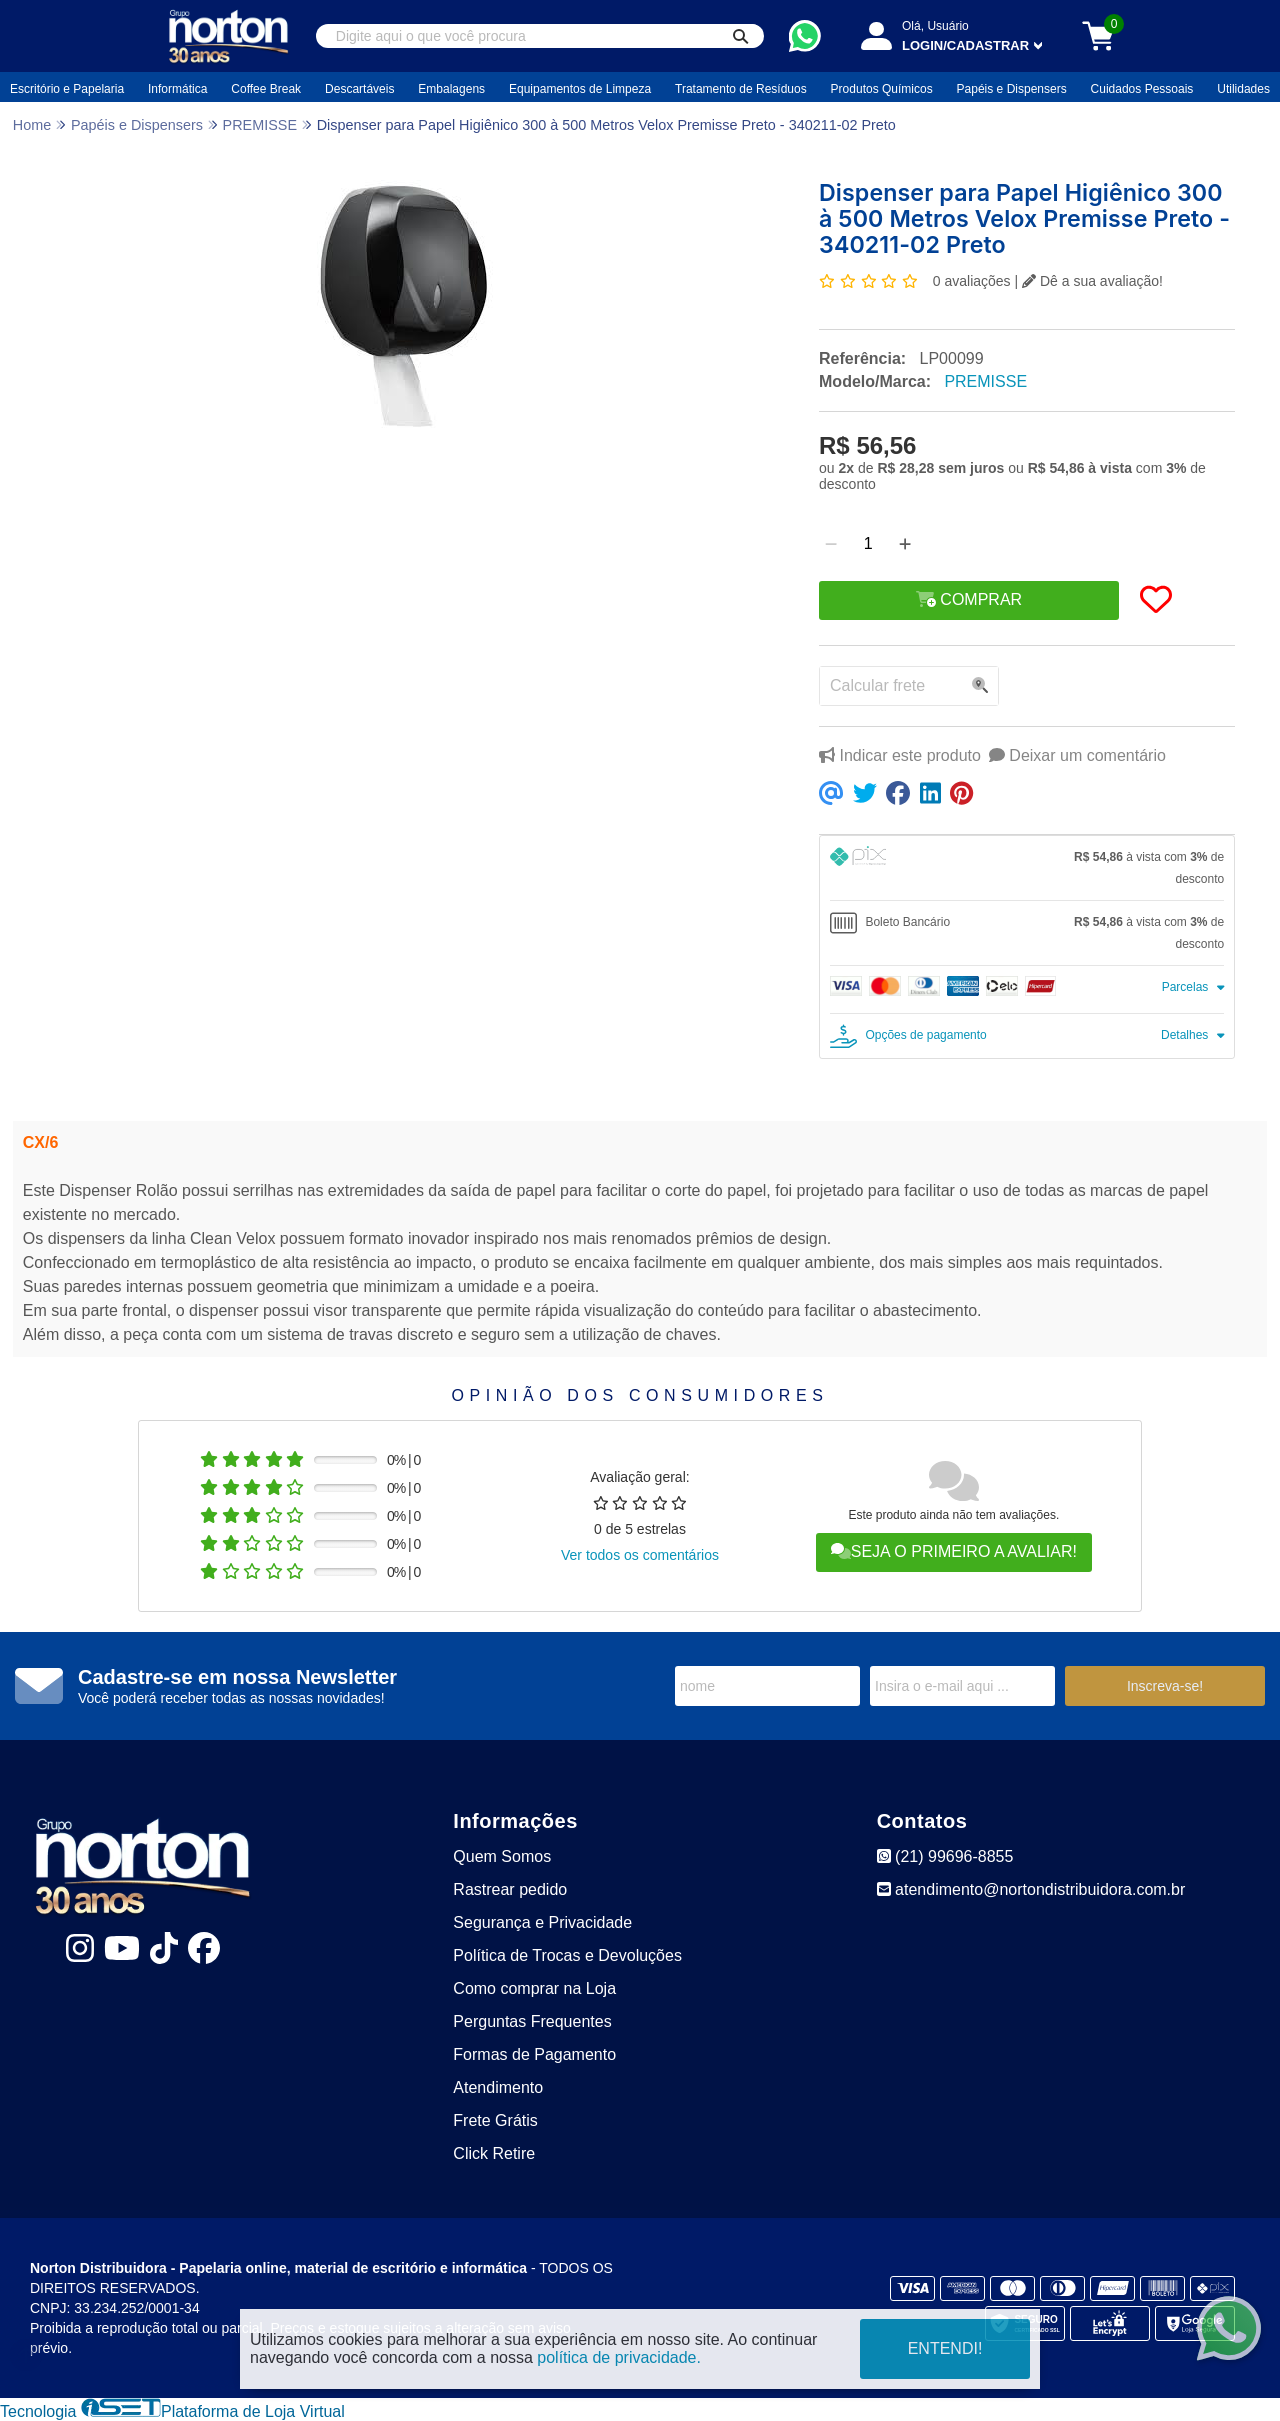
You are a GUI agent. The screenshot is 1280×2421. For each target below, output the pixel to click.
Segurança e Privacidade (542, 1922)
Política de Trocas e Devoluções (567, 1955)
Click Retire (494, 2153)
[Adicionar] (905, 544)
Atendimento (498, 2087)
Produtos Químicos (882, 89)
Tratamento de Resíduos (741, 89)
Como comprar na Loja (534, 1988)
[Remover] (831, 544)
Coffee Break (266, 89)
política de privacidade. (619, 2357)
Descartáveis (359, 89)
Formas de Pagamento (534, 2054)
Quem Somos (502, 1856)
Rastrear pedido (510, 1889)
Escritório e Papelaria (67, 89)
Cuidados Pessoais (1142, 89)
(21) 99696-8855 (945, 1856)
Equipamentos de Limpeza (580, 89)
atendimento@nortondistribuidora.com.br (1031, 1889)
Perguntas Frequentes (532, 2021)
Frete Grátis (495, 2120)
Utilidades (1243, 89)
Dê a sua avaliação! (1092, 281)
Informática (177, 89)
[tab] (1027, 868)
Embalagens (451, 89)
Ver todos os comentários (640, 1555)
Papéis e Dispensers (1012, 89)
